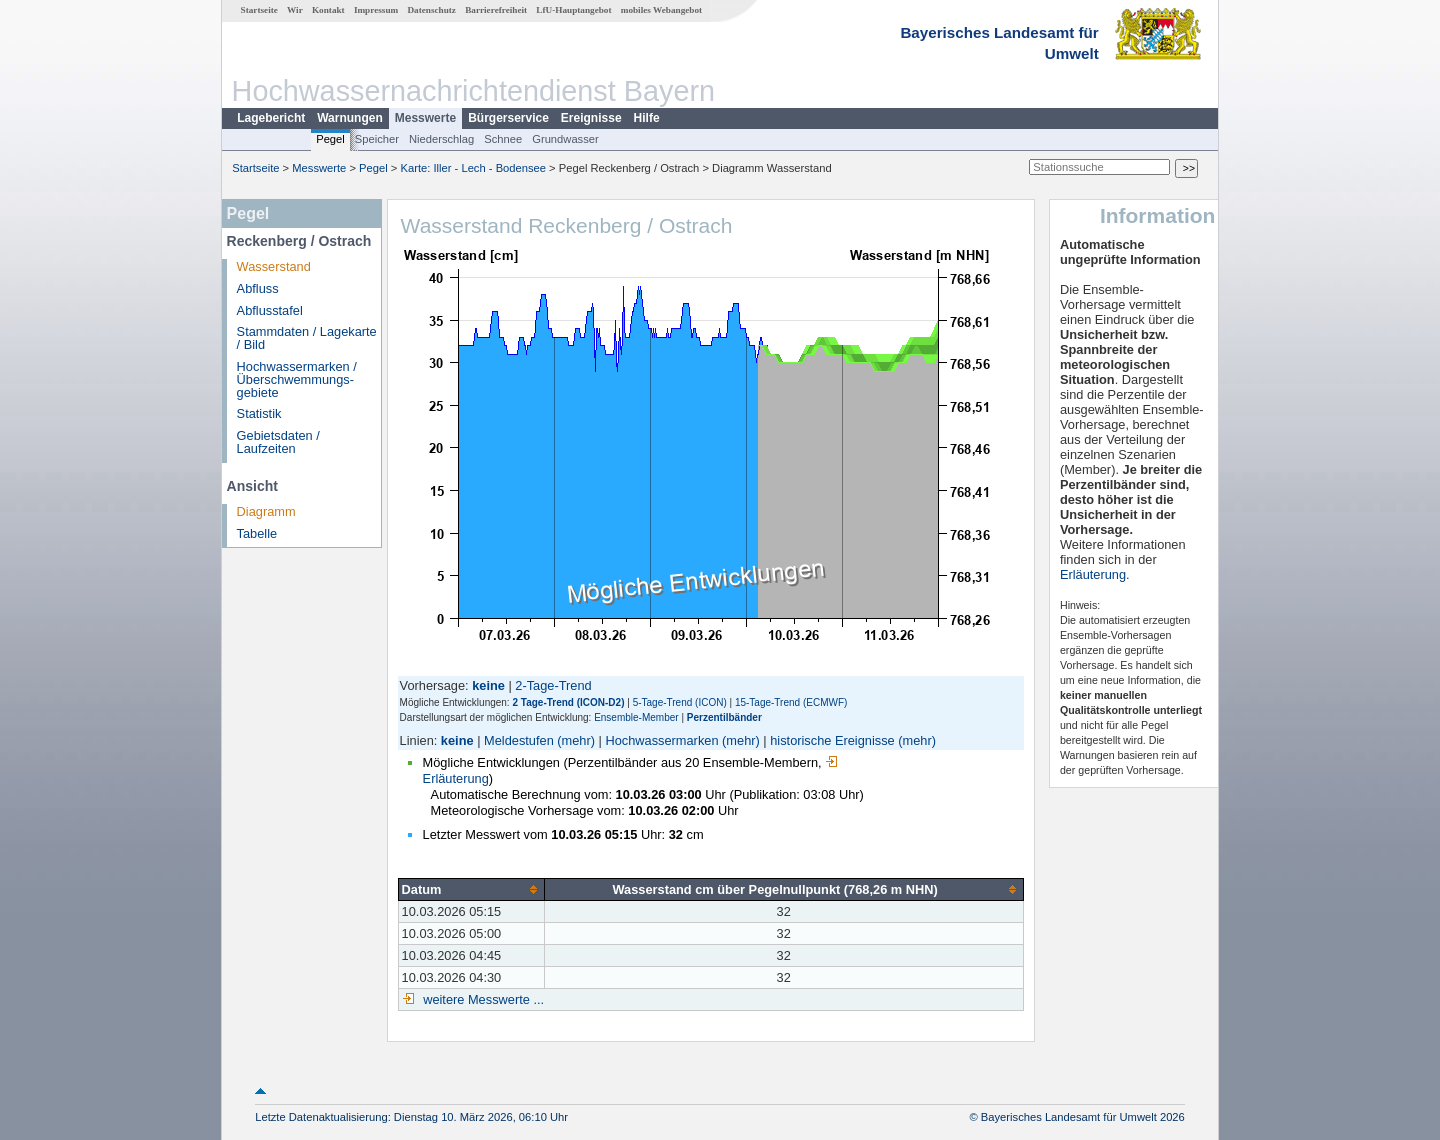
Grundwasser (565, 139)
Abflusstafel (270, 310)
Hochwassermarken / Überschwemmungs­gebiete (297, 379)
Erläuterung (1093, 574)
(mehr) (576, 740)
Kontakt (328, 10)
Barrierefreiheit (496, 10)
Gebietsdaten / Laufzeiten (278, 442)
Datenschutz (431, 10)
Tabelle (257, 533)
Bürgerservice (508, 118)
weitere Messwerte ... (482, 999)
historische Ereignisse (832, 740)
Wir (295, 10)
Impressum (376, 10)
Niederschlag (441, 139)
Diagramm (266, 511)
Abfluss (258, 288)
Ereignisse (591, 118)
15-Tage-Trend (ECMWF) (791, 702)
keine (457, 740)
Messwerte (425, 118)
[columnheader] (471, 889)
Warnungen (350, 118)
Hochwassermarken (661, 740)
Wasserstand (274, 266)
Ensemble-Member (636, 717)
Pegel (330, 139)
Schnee (503, 139)
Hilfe (647, 118)
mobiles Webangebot (661, 10)
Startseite (259, 10)
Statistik (259, 413)
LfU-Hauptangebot (573, 10)
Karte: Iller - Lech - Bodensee (474, 168)
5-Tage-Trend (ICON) (680, 702)
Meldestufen (519, 740)
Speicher (377, 139)
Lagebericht (271, 118)
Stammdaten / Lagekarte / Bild (307, 338)
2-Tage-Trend (553, 685)
